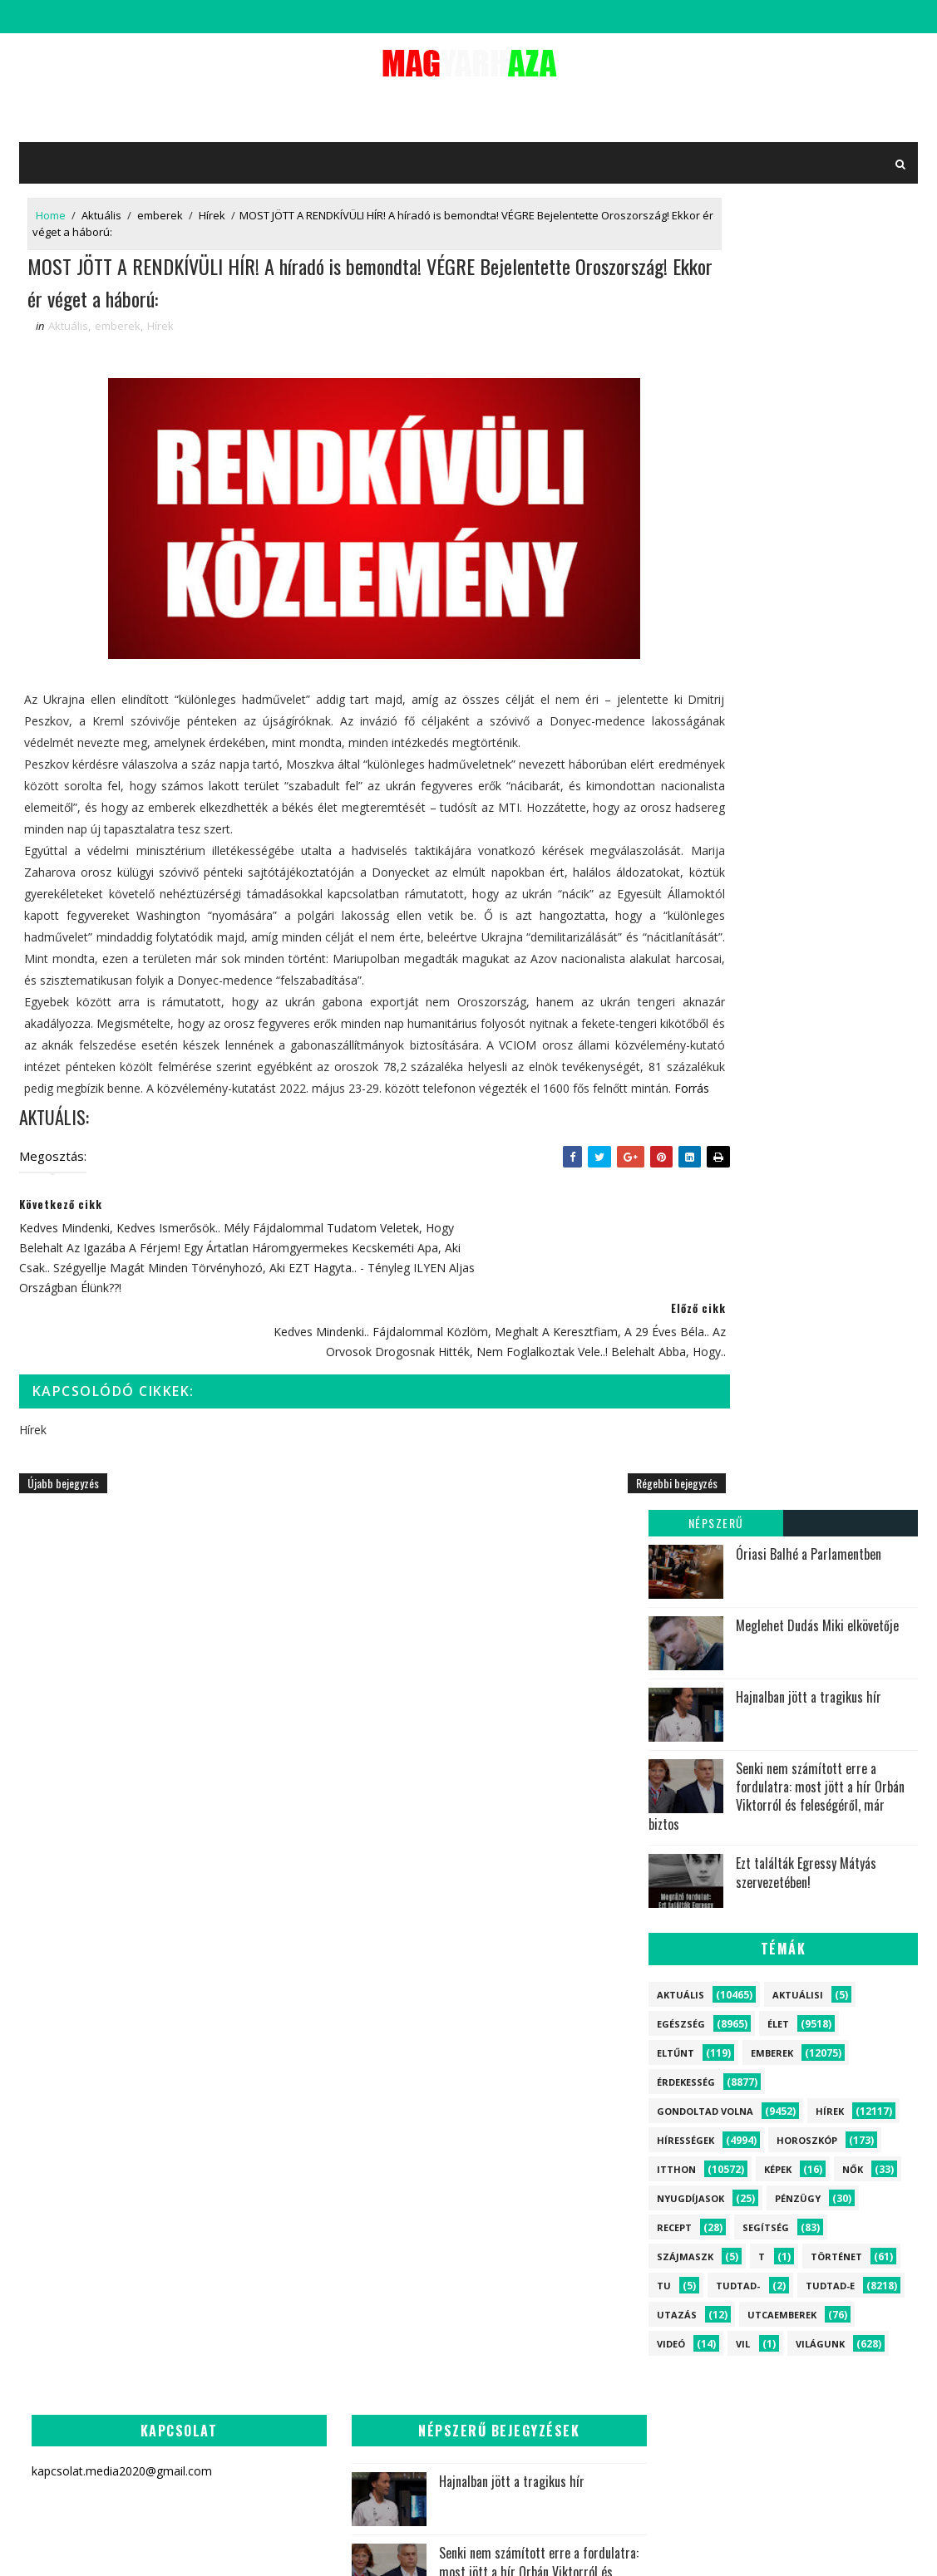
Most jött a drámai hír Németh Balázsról (621, 1945)
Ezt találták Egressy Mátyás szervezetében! (806, 580)
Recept (674, 934)
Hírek (212, 217)
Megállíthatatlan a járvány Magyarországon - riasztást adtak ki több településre (571, 1869)
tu (664, 992)
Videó (671, 1051)
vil (743, 1051)
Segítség (765, 934)
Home (51, 217)
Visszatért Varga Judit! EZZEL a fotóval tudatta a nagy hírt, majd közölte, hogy (353, 2260)
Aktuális (101, 217)
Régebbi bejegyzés (577, 1539)
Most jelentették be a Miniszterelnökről (397, 2432)
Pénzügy (798, 905)
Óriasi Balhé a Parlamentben (808, 261)
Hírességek (685, 847)
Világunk (820, 1051)
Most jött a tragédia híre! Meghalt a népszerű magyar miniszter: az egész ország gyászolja (351, 2165)
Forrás (562, 1166)
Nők (852, 876)
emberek (160, 217)
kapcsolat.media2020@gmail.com (445, 2546)
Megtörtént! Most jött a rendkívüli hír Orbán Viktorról (392, 2079)
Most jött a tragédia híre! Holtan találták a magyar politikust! (395, 2003)
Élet (778, 731)
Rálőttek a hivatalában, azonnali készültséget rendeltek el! (351, 2355)
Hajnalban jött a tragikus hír (808, 404)
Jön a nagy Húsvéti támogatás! (389, 1922)
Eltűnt (675, 760)
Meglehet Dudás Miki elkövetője (817, 332)
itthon (676, 876)
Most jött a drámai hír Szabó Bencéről (391, 1850)
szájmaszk (685, 963)
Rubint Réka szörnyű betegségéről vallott (619, 1779)
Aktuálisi (797, 702)
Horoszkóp (807, 847)
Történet (836, 963)
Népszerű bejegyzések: (716, 232)
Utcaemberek (781, 1021)
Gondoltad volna (705, 818)
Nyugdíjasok (690, 905)
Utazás (677, 1021)
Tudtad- (738, 992)
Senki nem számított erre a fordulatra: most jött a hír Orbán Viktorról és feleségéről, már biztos (777, 503)
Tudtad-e (830, 992)
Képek (778, 876)
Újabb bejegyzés (63, 1539)
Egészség (681, 731)
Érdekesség (686, 789)
